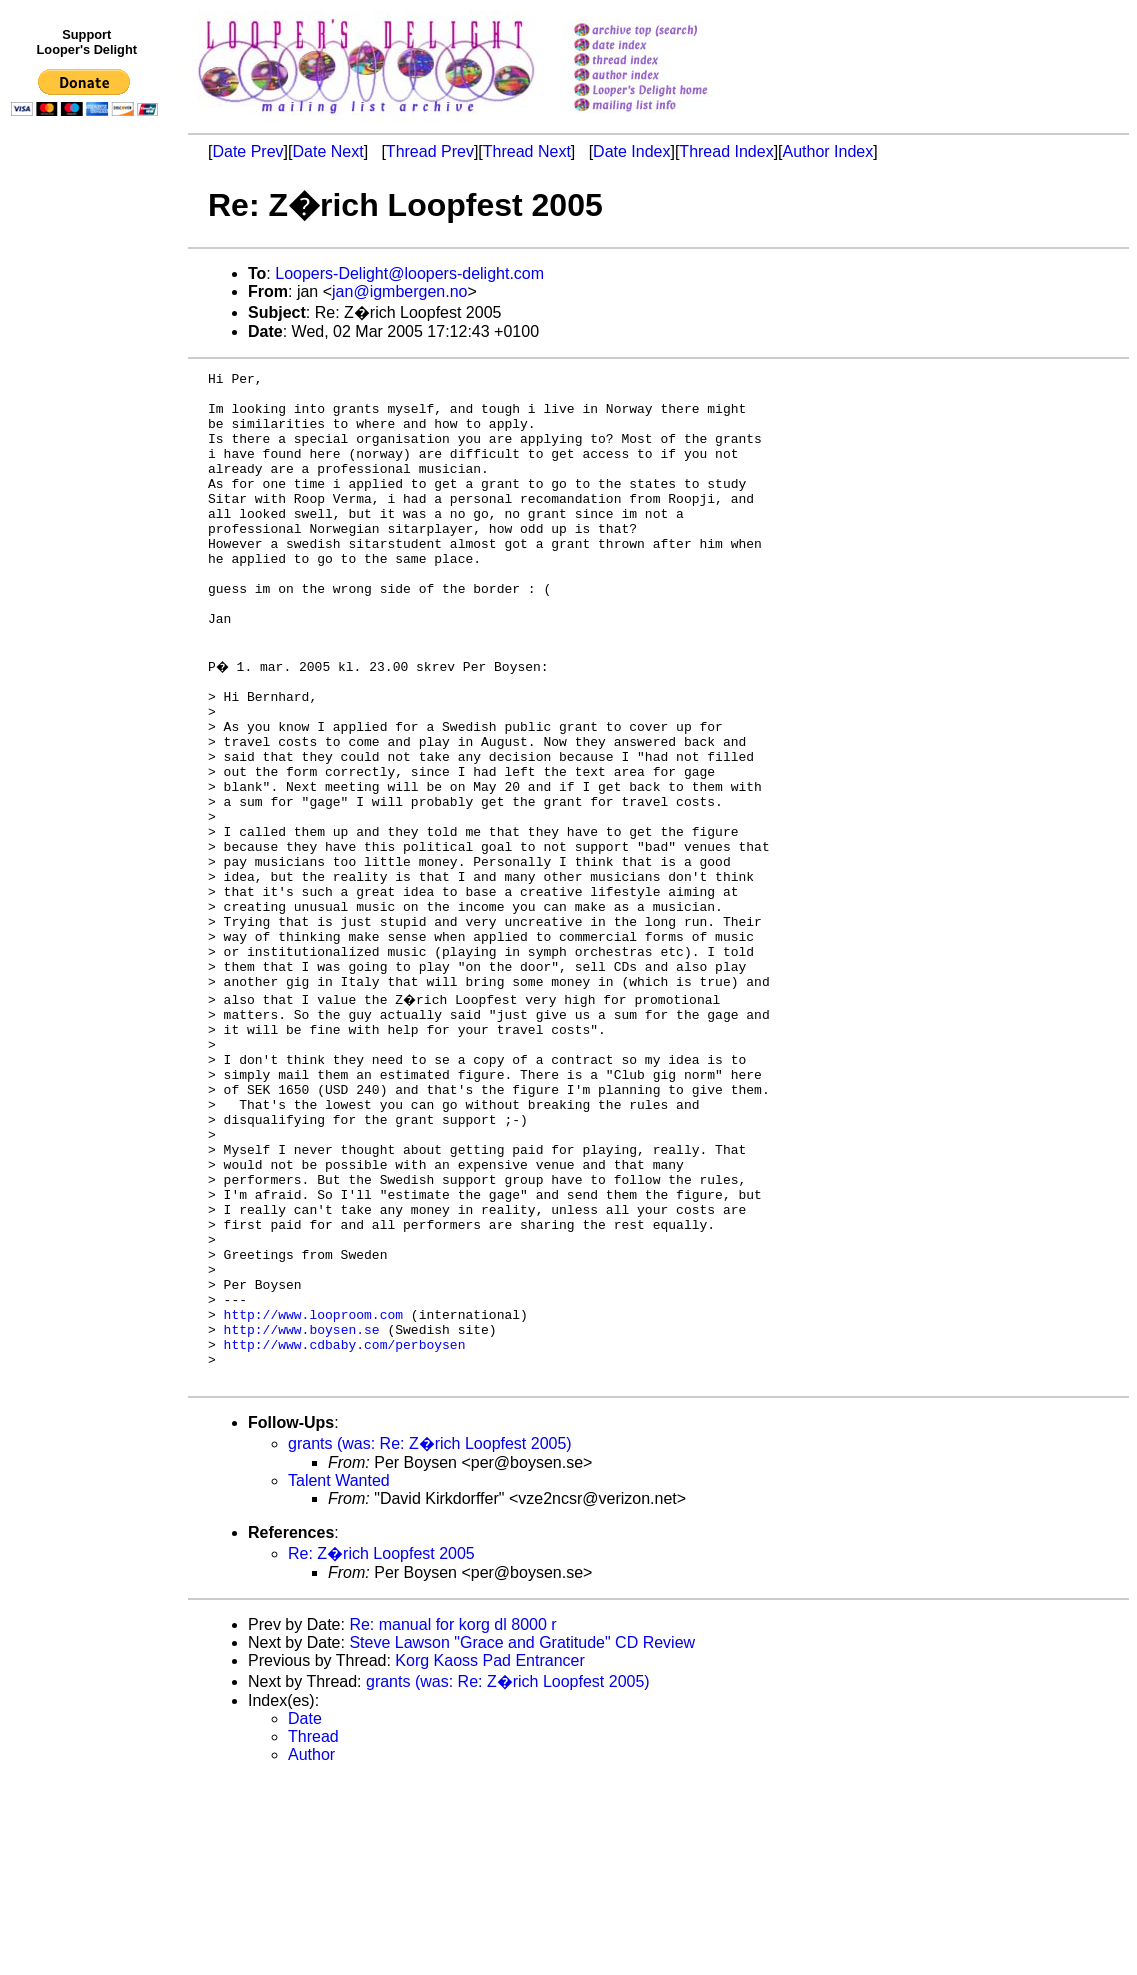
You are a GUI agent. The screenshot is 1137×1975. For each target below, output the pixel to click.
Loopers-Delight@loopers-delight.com (409, 273)
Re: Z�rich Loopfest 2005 (381, 1748)
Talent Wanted (339, 1675)
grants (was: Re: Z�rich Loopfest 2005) (430, 1638)
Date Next (327, 151)
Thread (313, 1931)
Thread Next (527, 151)
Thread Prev (430, 151)
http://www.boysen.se (302, 1515)
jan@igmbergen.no (399, 291)
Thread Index (726, 151)
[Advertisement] (88, 537)
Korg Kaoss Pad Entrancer (489, 1855)
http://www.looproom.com (313, 1497)
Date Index (631, 151)
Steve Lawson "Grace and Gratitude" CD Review (522, 1837)
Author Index (828, 151)
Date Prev (247, 151)
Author (311, 1949)
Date (305, 1913)
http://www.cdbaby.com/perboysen (345, 1533)
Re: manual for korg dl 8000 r (452, 1819)
